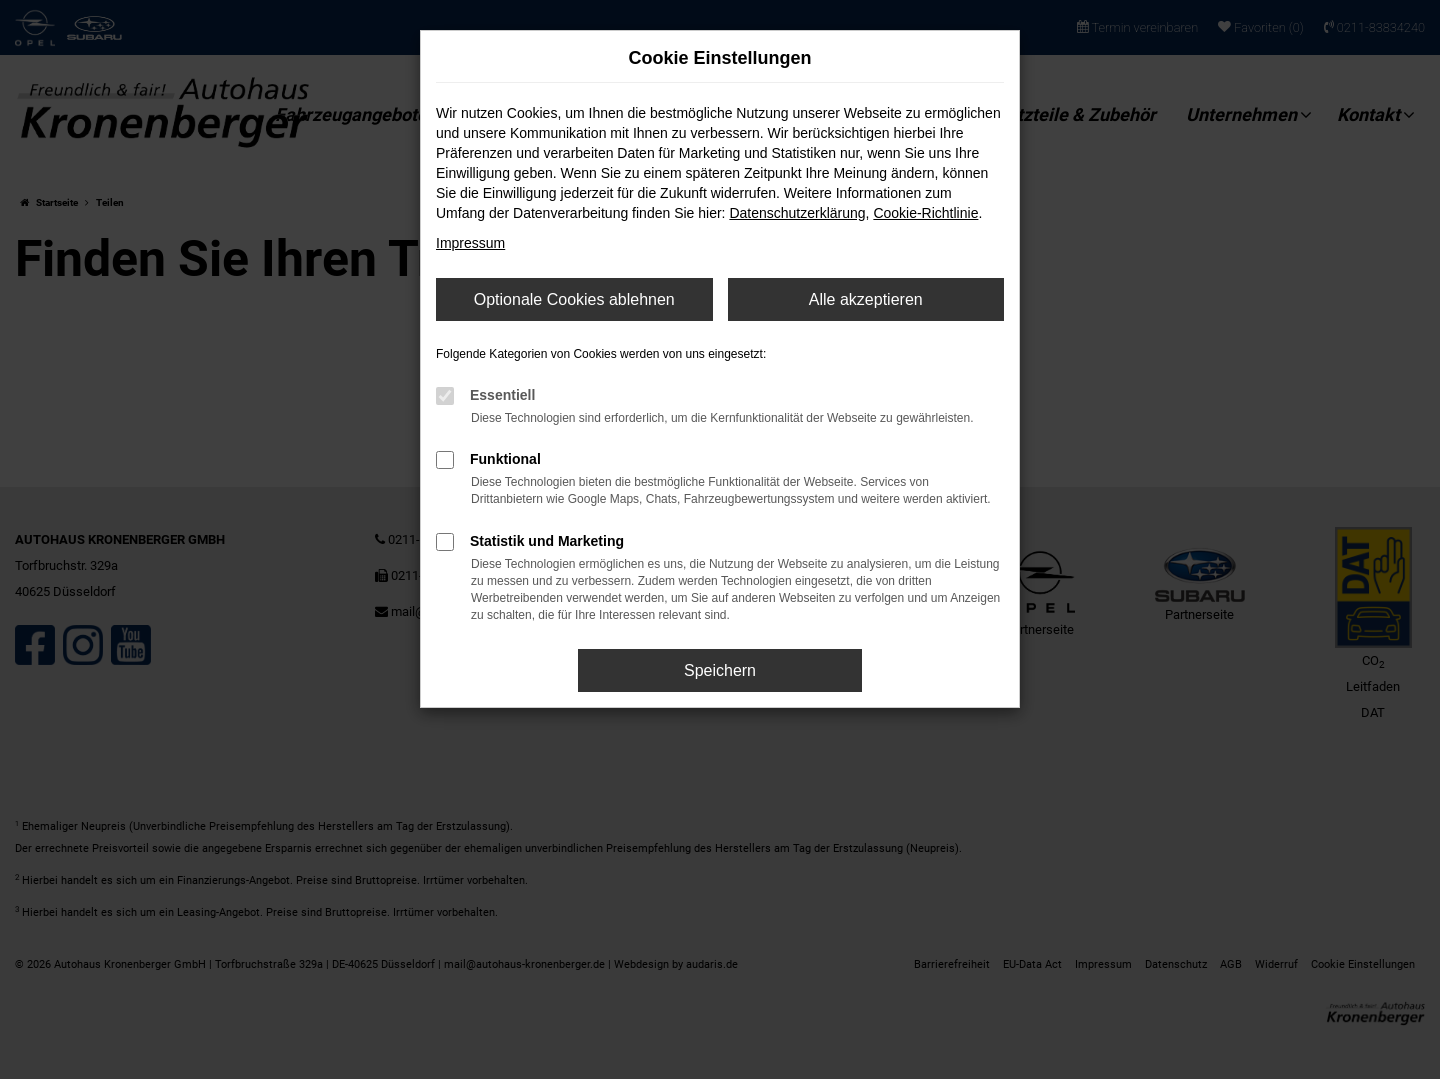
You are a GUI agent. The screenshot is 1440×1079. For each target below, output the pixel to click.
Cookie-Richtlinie (925, 213)
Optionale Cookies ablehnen (574, 299)
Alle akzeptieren (866, 299)
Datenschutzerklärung (797, 213)
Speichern (720, 670)
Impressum (470, 243)
